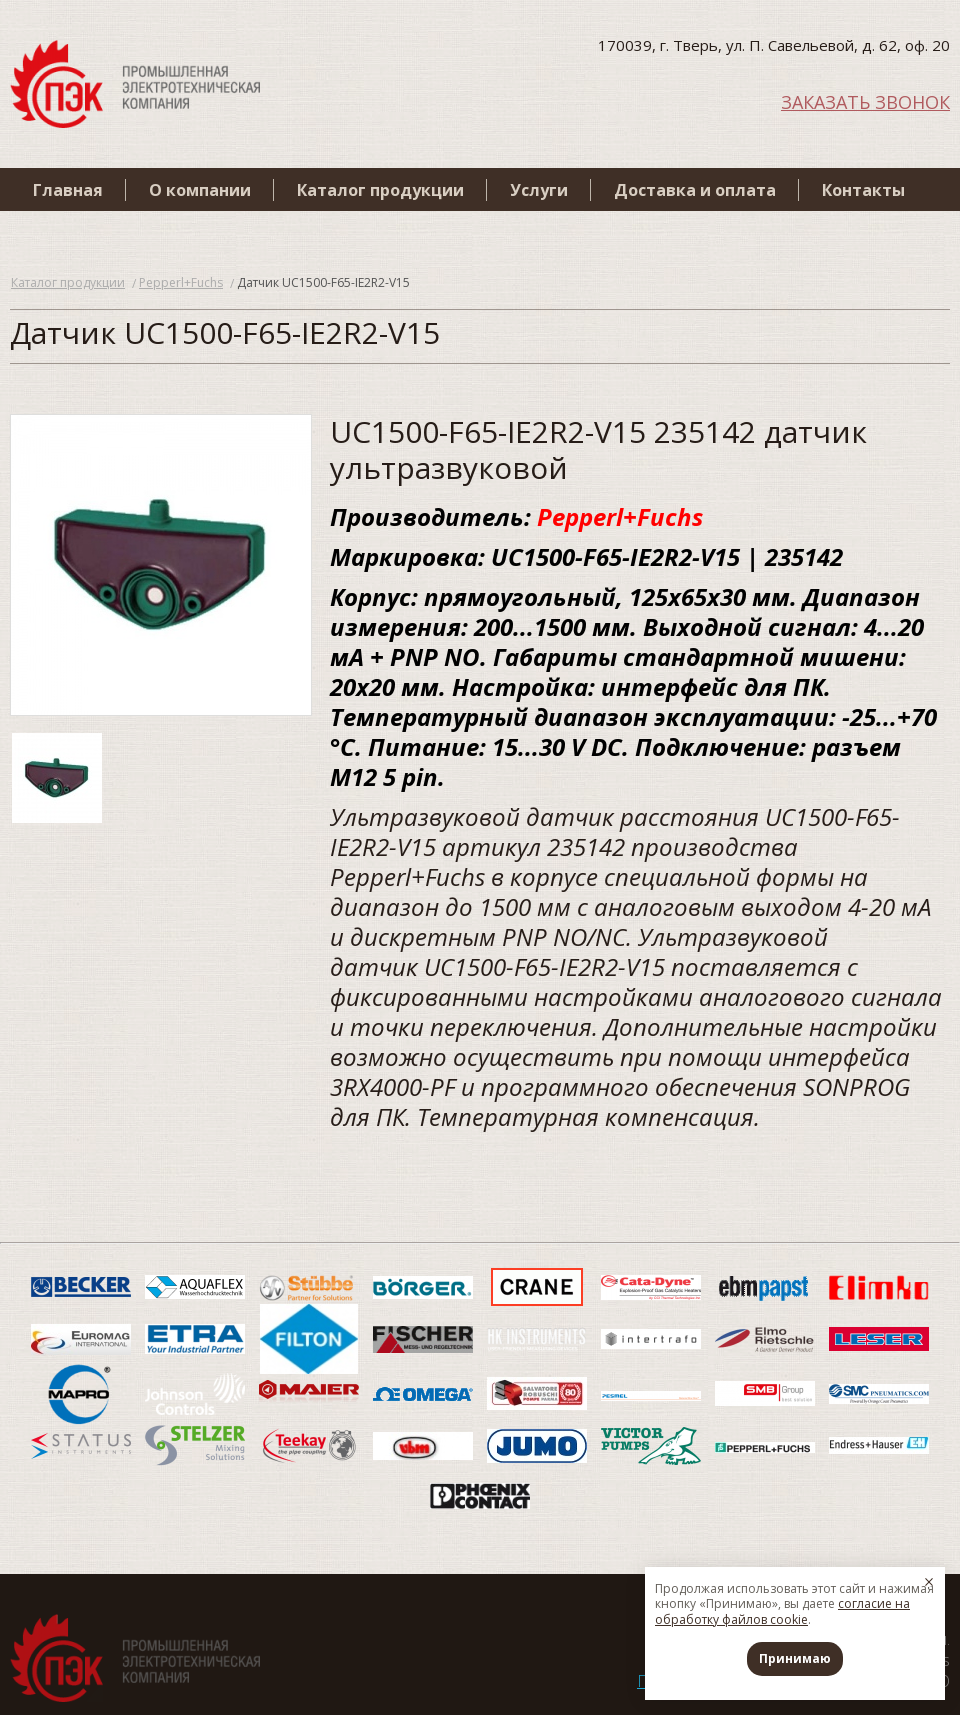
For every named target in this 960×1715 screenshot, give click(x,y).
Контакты (863, 190)
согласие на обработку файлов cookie (782, 1611)
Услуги (539, 190)
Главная (68, 190)
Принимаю (795, 1658)
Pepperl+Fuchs (181, 282)
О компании (200, 190)
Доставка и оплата (695, 190)
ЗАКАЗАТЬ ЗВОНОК (865, 100)
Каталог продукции (380, 190)
